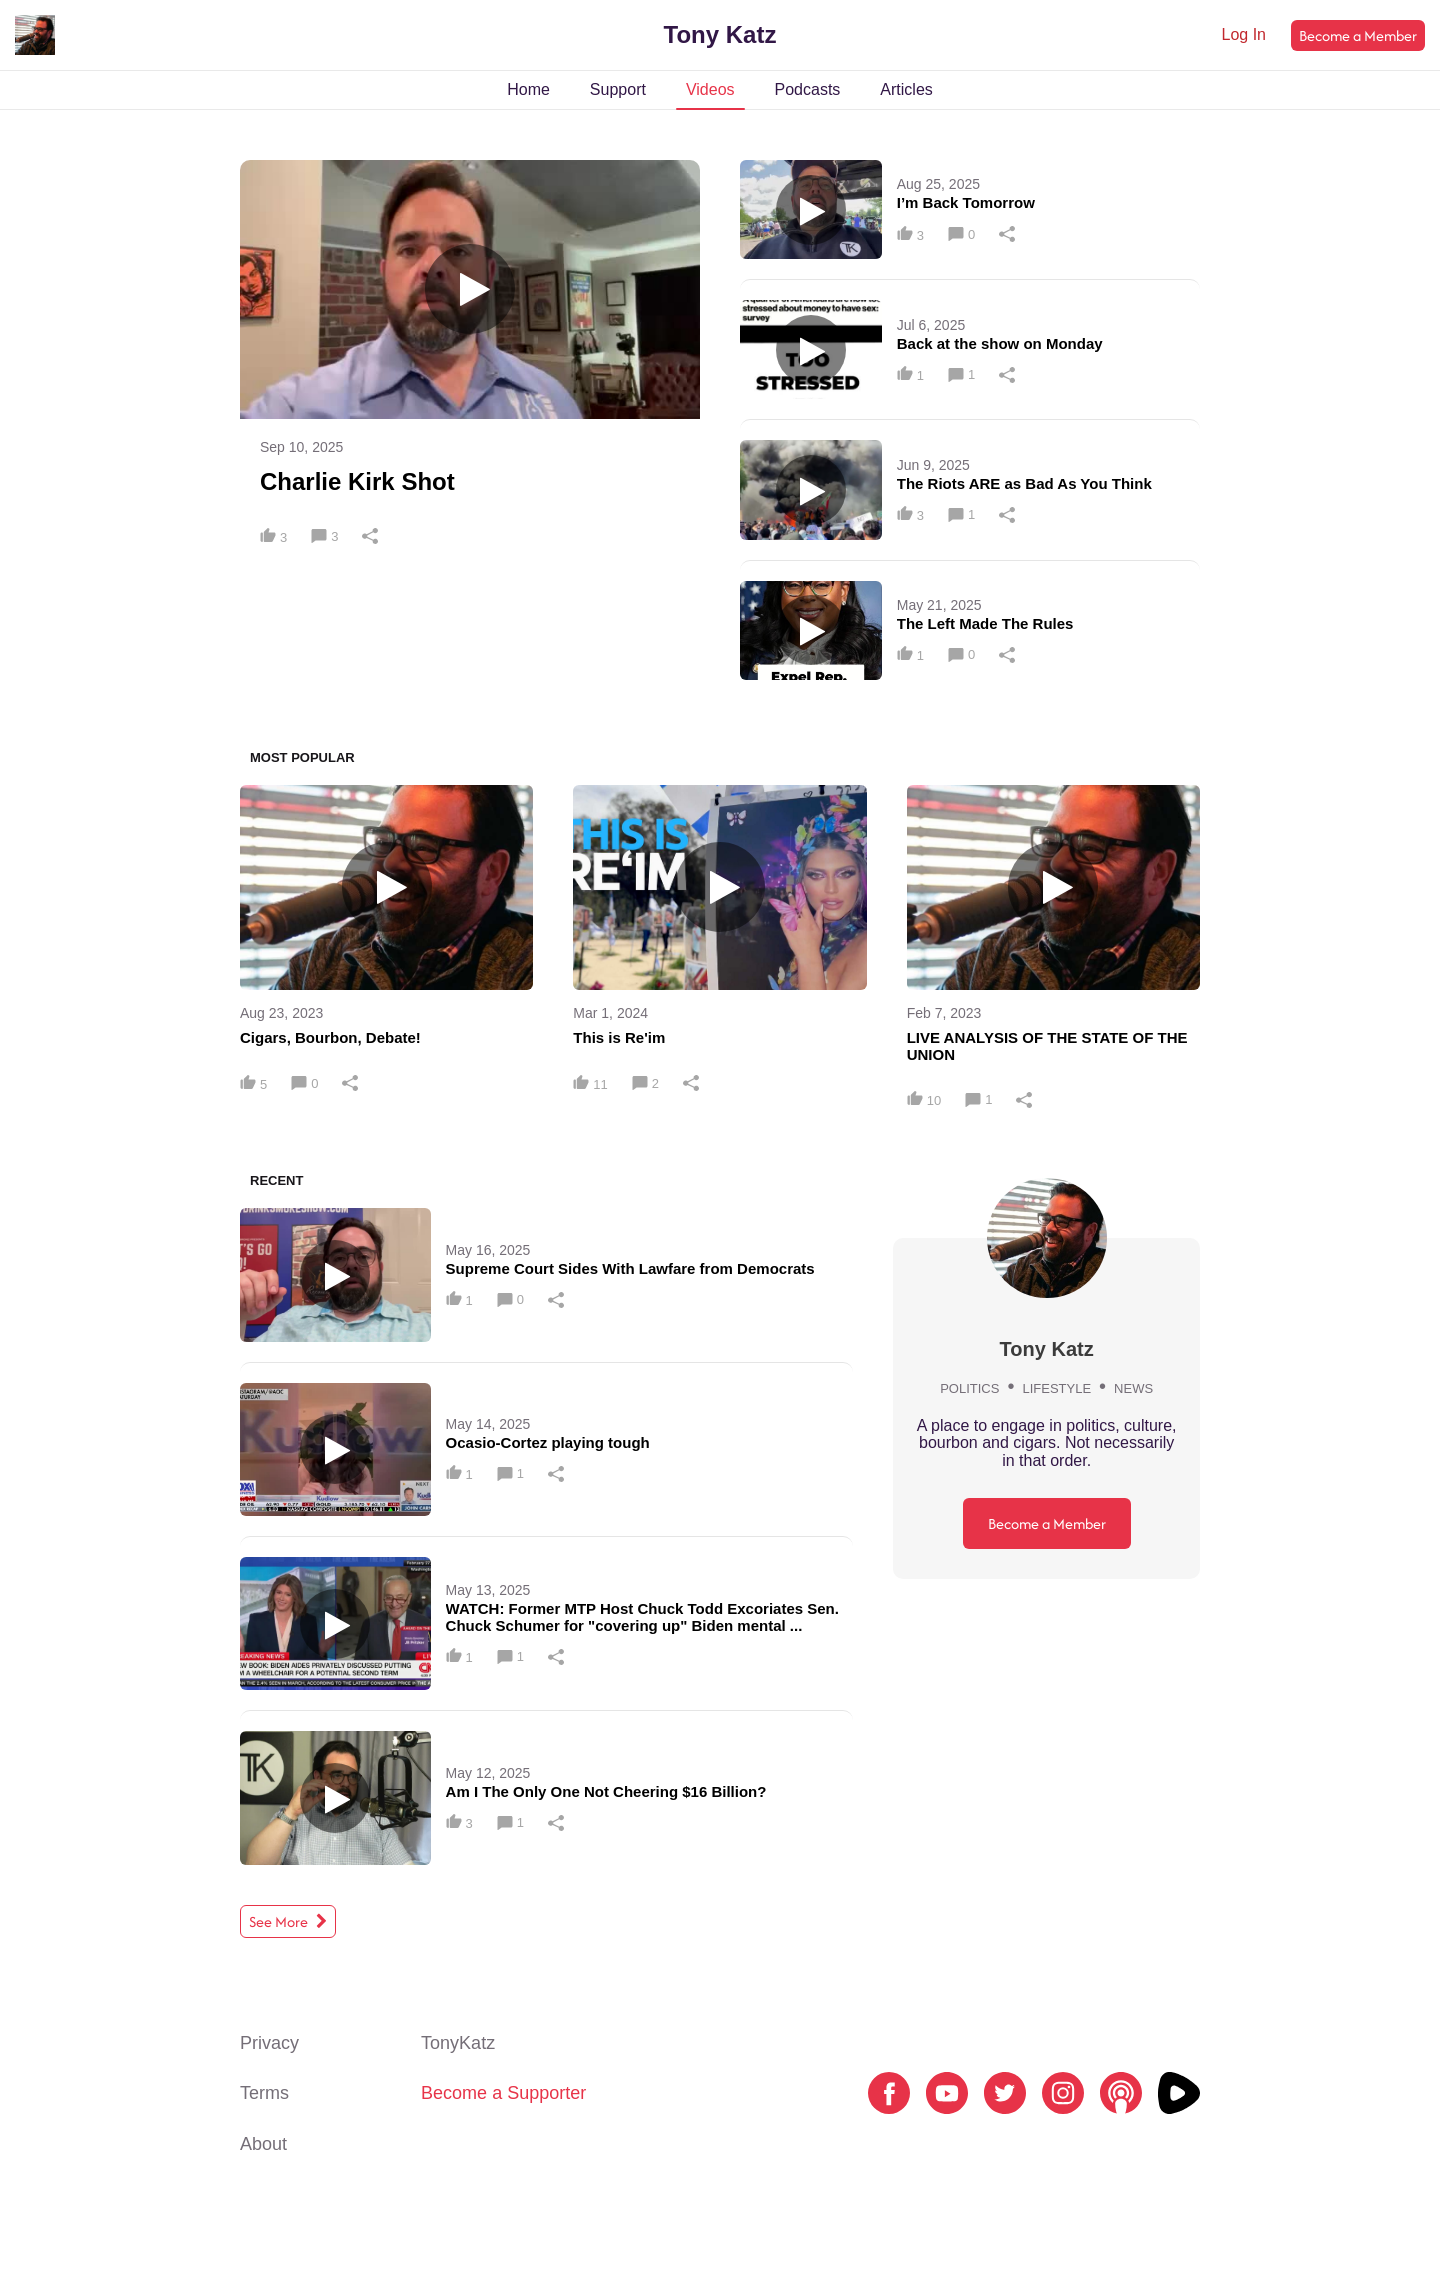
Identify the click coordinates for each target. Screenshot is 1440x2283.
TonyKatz (458, 2043)
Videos (710, 89)
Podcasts (808, 89)
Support (618, 89)
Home (528, 89)
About (263, 2144)
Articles (906, 89)
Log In (1244, 34)
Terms (264, 2093)
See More (288, 1921)
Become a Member (1358, 35)
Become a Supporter (503, 2093)
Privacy (269, 2043)
